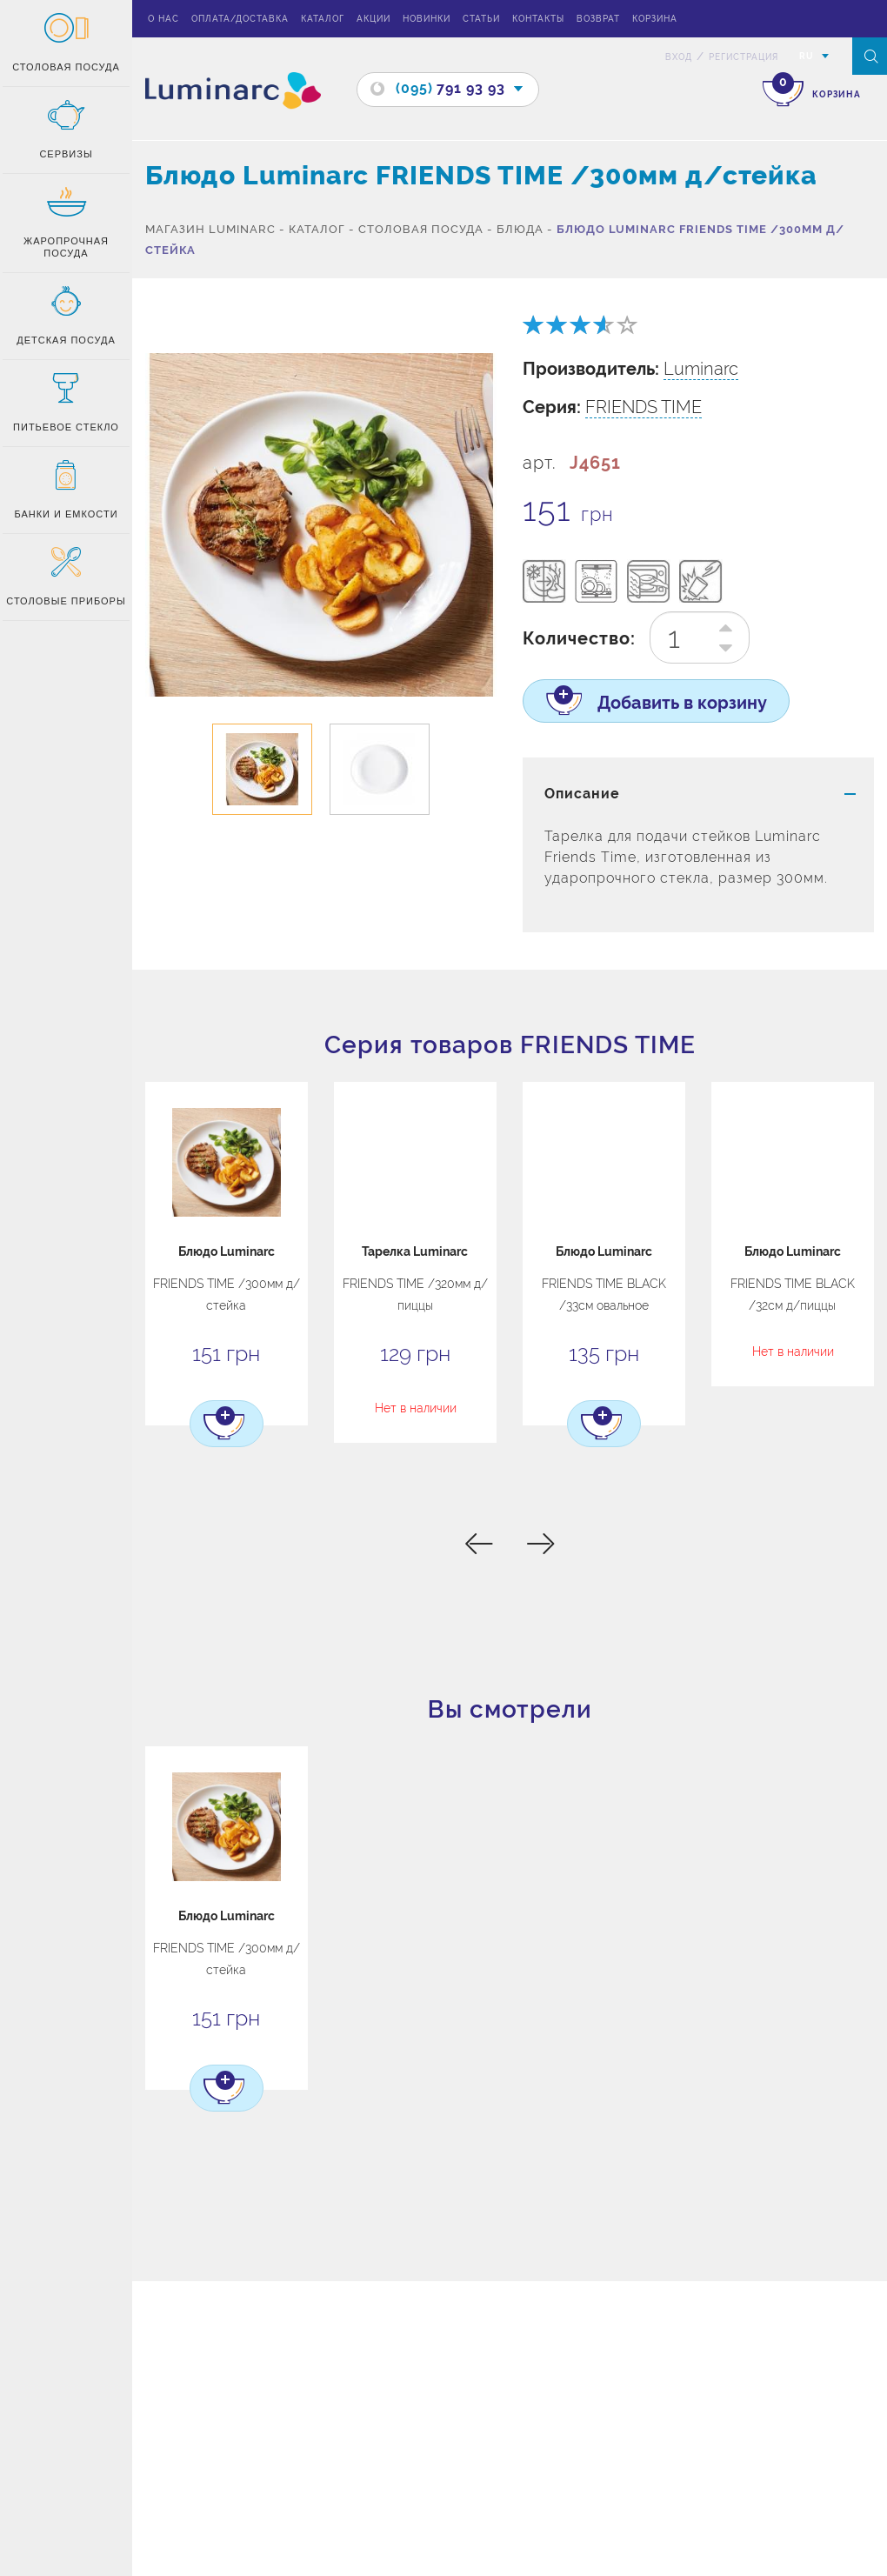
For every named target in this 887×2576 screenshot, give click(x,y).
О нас (163, 18)
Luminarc (701, 368)
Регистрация (743, 57)
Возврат (598, 18)
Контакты (538, 18)
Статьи (481, 18)
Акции (373, 18)
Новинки (426, 18)
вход (678, 57)
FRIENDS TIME (643, 407)
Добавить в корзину (668, 704)
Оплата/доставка (240, 18)
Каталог (322, 18)
